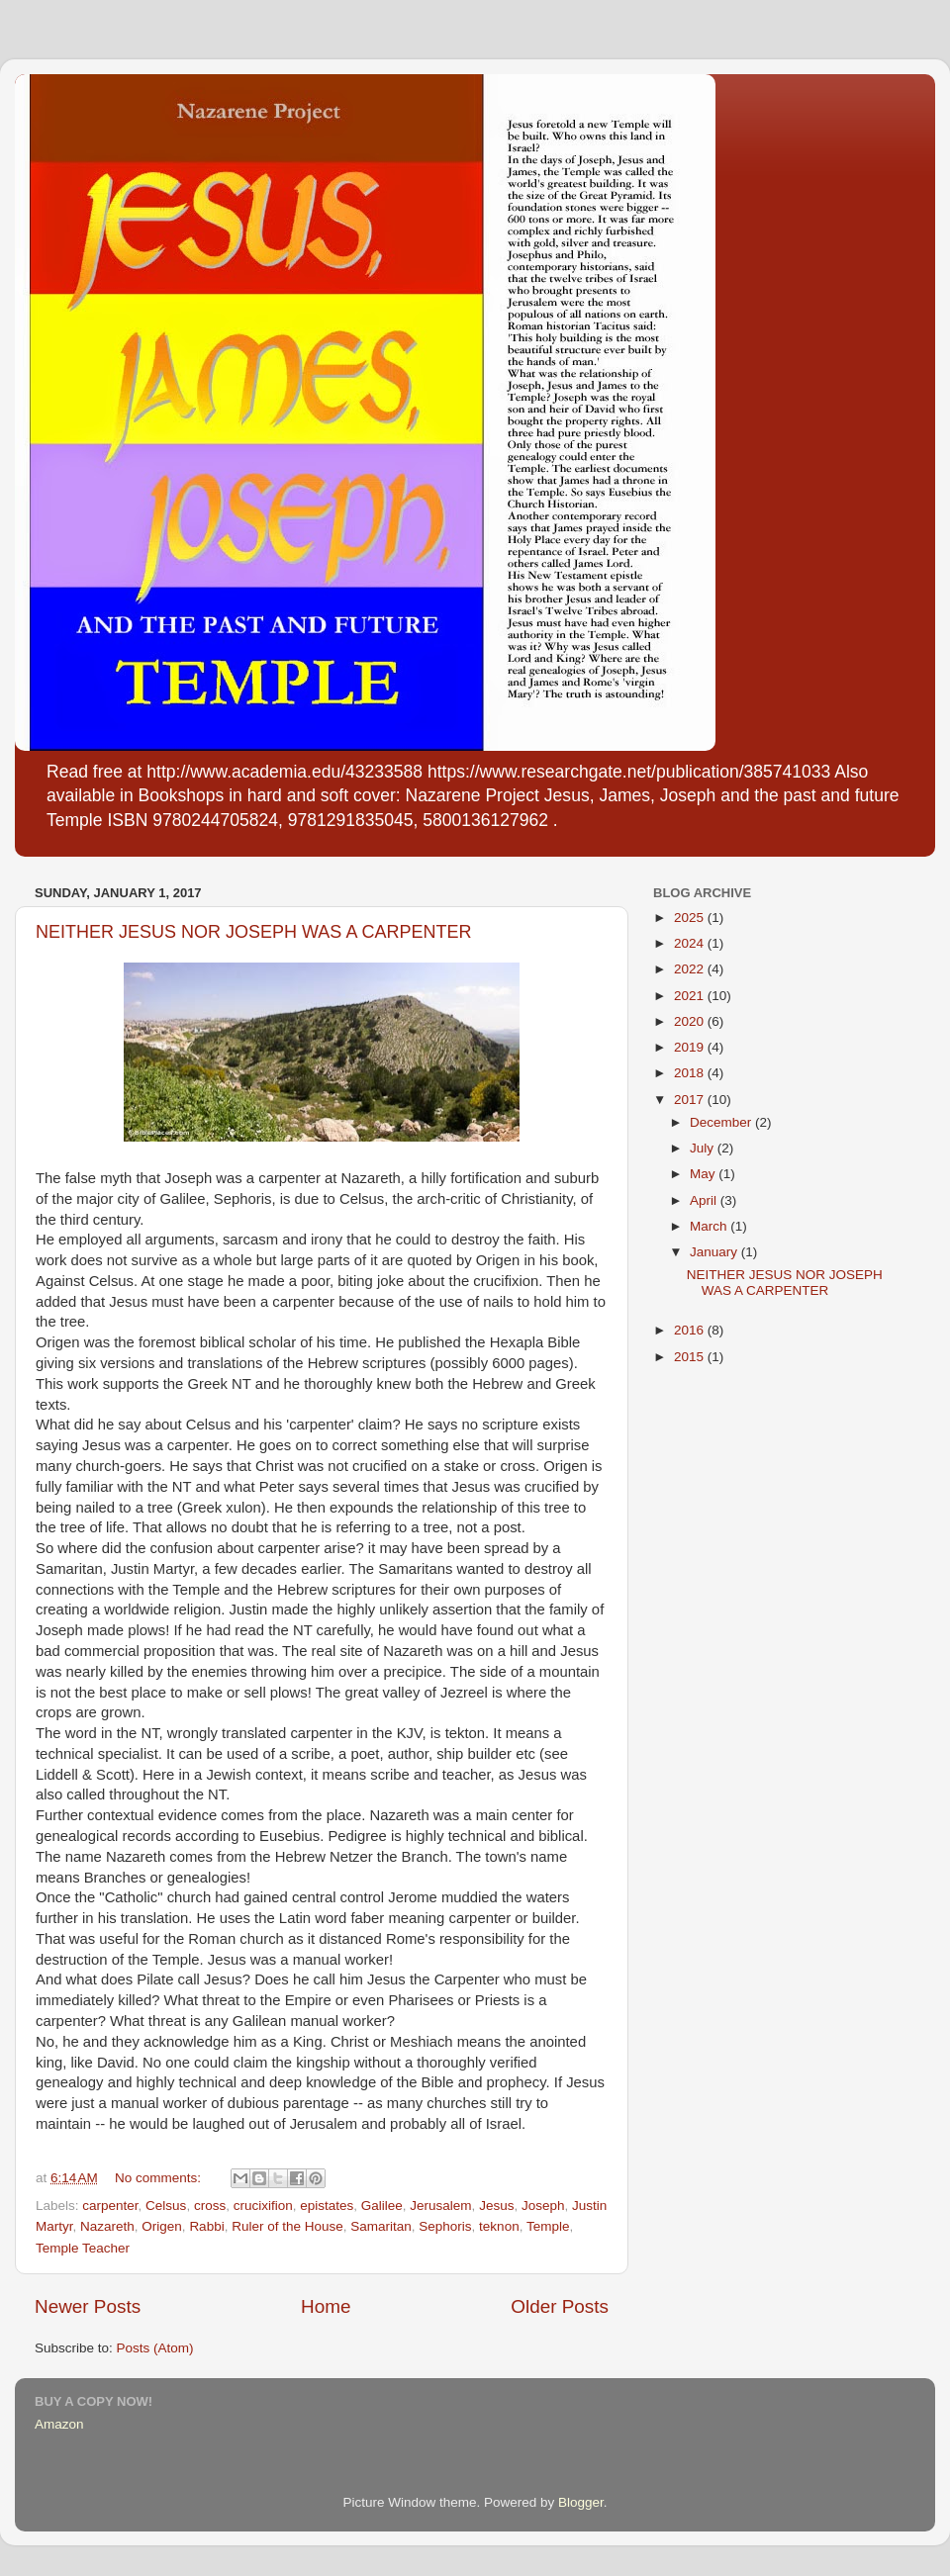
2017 (691, 1099)
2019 (691, 1047)
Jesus (496, 2205)
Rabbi (206, 2226)
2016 (691, 1330)
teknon (499, 2226)
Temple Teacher (83, 2248)
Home (325, 2306)
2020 (691, 1021)
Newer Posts (88, 2306)
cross (210, 2205)
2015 (691, 1356)
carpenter (110, 2205)
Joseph (543, 2205)
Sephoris (445, 2226)
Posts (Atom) (155, 2348)
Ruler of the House (287, 2226)
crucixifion (263, 2205)
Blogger (581, 2502)
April (705, 1200)
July (703, 1148)
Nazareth (107, 2226)
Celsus (165, 2205)
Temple (548, 2226)
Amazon (59, 2424)
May (704, 1173)
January (715, 1251)
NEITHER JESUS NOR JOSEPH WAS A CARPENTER (253, 932)
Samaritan (381, 2226)
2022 (691, 969)
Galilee (382, 2205)
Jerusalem (440, 2205)
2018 (691, 1072)
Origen (162, 2226)
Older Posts (560, 2306)
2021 (691, 995)
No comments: (160, 2177)
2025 (691, 917)
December (722, 1122)
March (710, 1226)
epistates (326, 2205)
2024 (691, 943)
